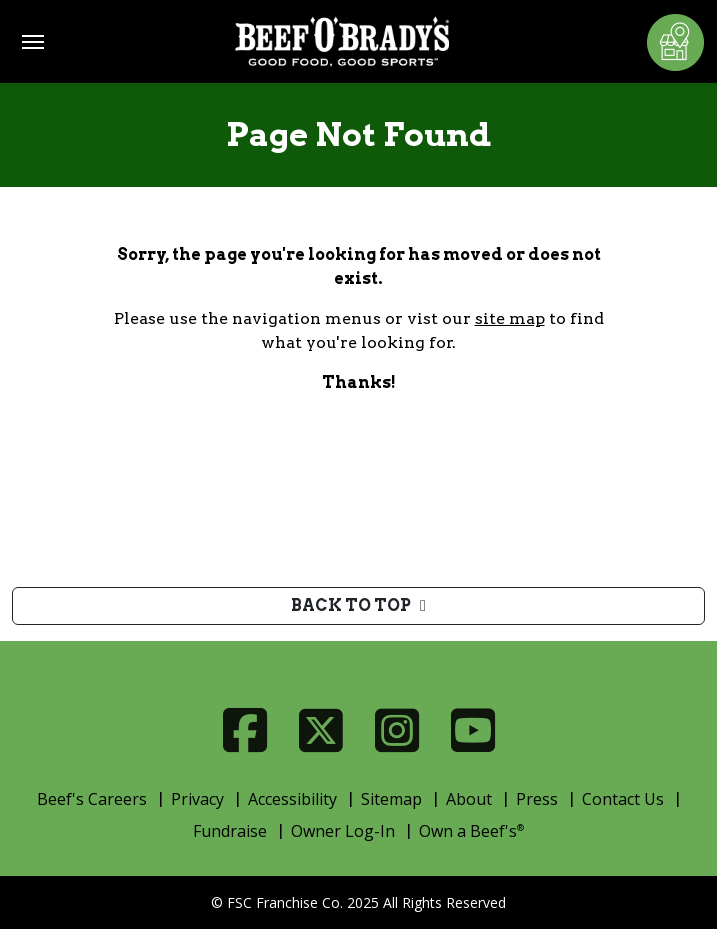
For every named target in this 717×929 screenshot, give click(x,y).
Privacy (197, 799)
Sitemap (391, 799)
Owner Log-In (343, 831)
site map (510, 318)
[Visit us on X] (321, 730)
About (469, 799)
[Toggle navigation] (33, 42)
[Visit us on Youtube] (473, 730)
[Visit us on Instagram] (397, 730)
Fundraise (230, 831)
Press (537, 799)
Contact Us (623, 799)
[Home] (342, 41)
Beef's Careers (92, 799)
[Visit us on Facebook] (245, 730)
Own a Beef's (471, 831)
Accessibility (292, 799)
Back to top (358, 605)
